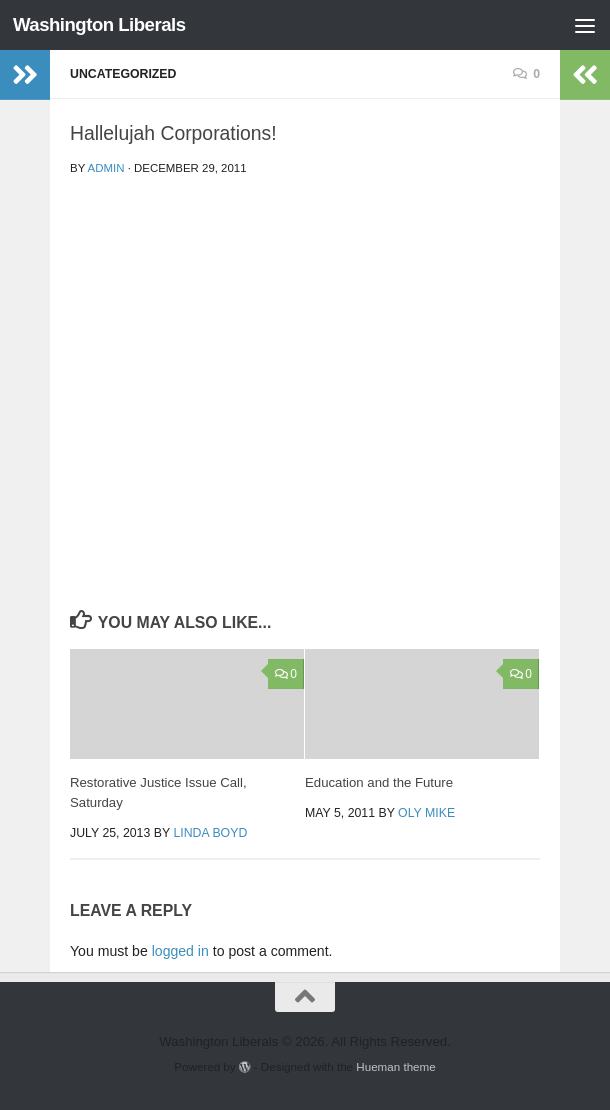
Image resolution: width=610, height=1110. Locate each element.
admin (106, 168)
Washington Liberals (99, 24)
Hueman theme (395, 1066)
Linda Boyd (210, 833)
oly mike (426, 813)
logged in (180, 951)
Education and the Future (379, 782)
